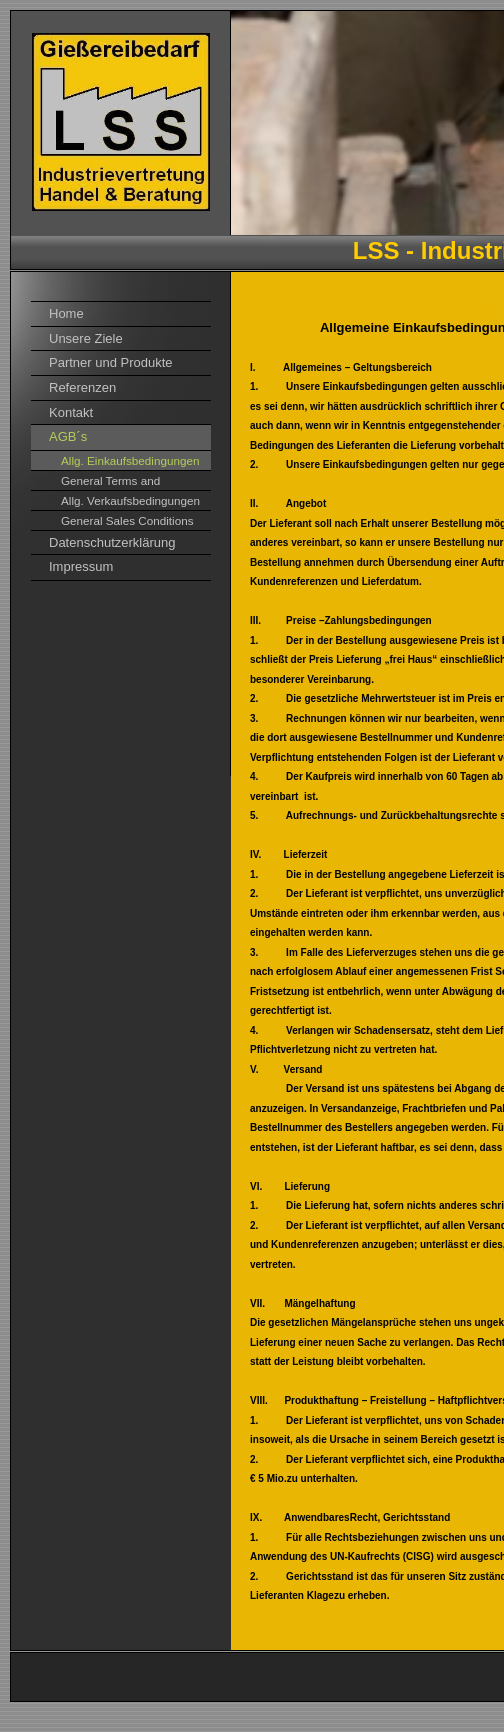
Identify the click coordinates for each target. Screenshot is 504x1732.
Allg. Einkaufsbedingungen (130, 460)
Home (66, 313)
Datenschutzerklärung (112, 542)
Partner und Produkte (111, 362)
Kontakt (71, 412)
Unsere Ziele (86, 338)
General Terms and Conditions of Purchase (121, 482)
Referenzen (82, 387)
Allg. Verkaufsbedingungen (130, 500)
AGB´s (68, 436)
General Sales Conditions (127, 520)
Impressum (81, 566)
